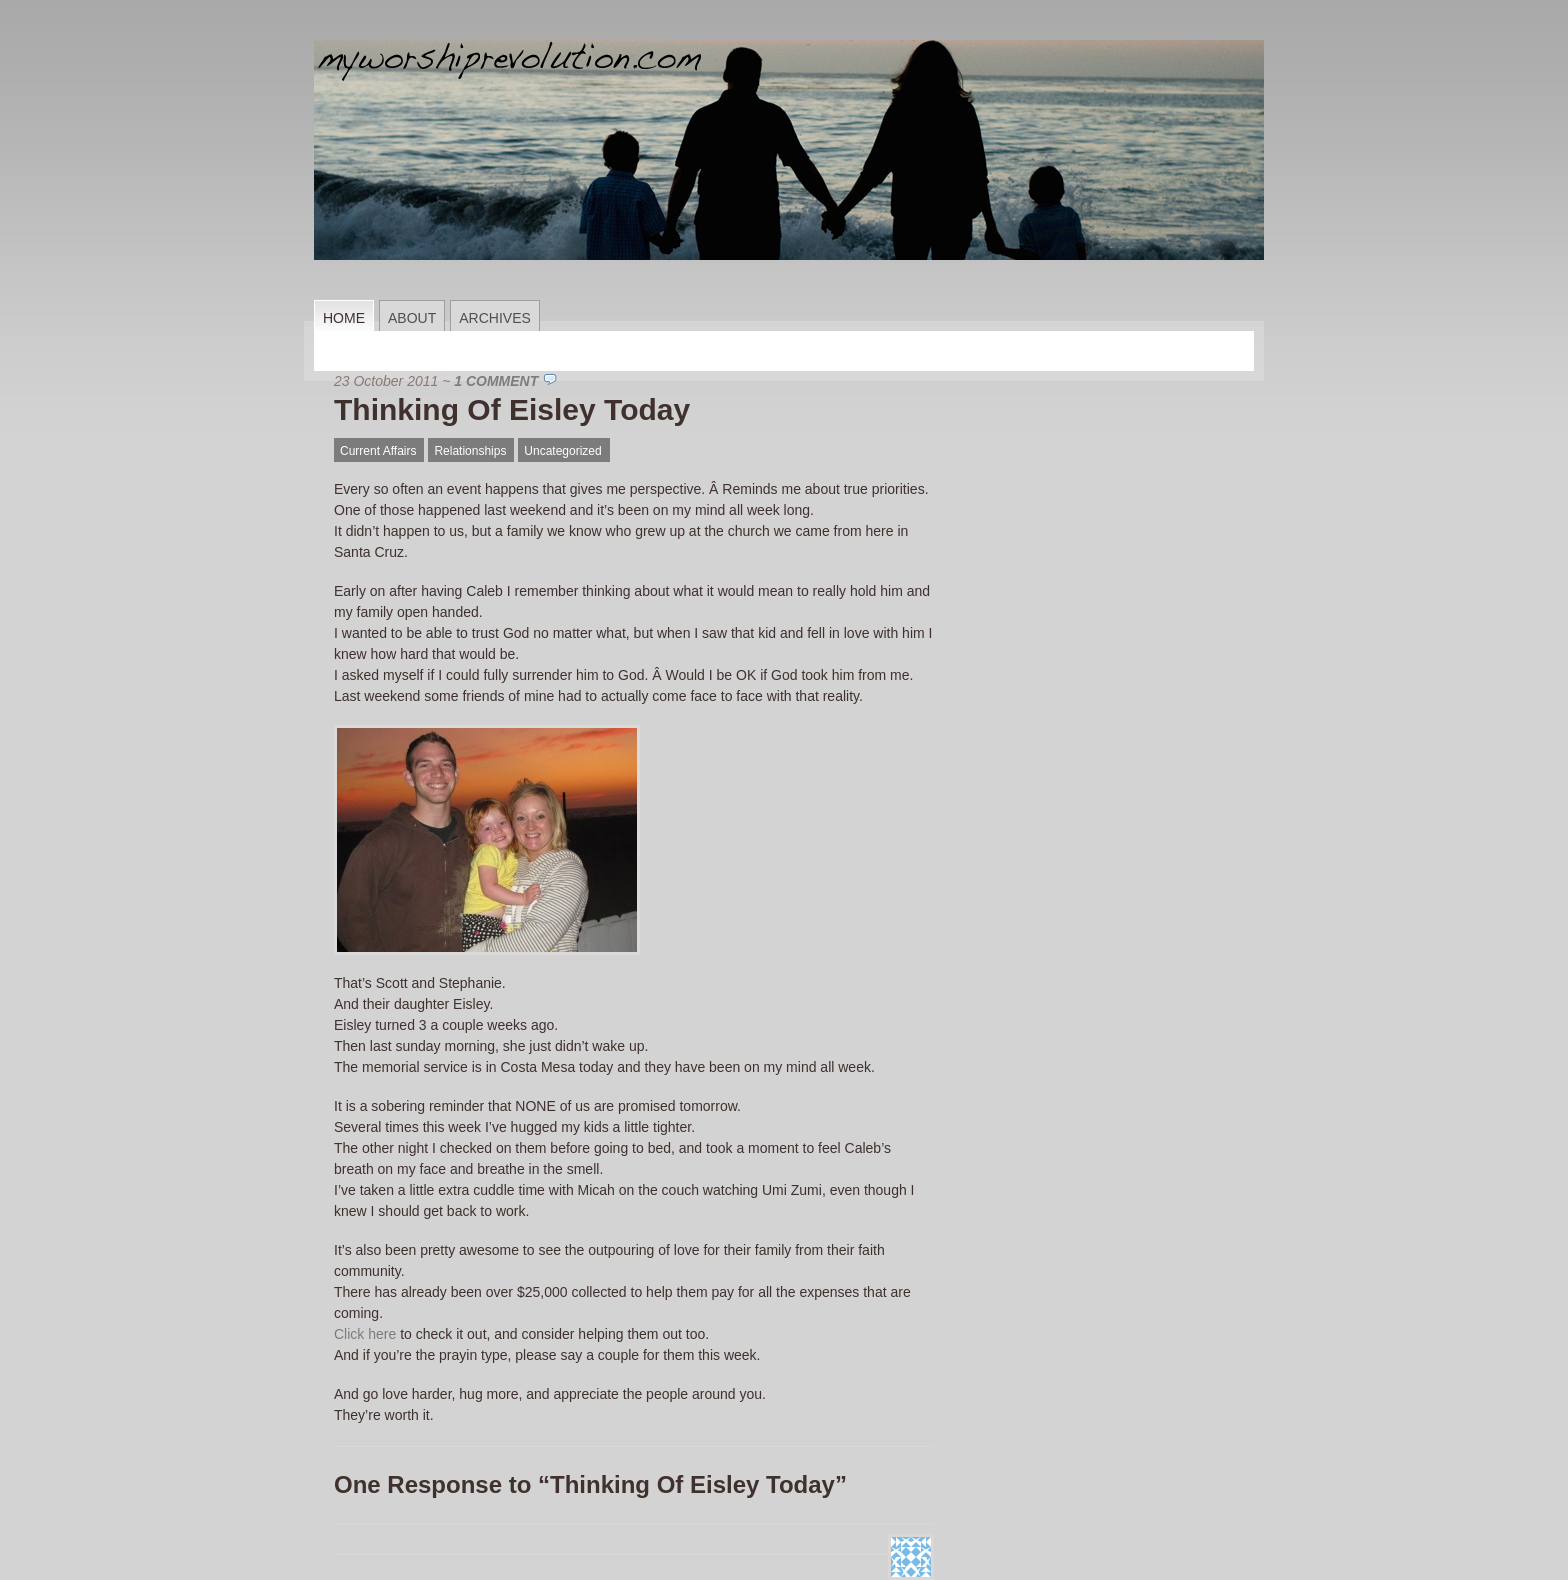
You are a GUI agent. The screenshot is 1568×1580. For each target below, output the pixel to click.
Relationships (470, 451)
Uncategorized (562, 451)
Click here (365, 1334)
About (412, 318)
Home (344, 318)
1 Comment (496, 381)
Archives (495, 318)
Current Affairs (378, 451)
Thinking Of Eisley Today (512, 409)
